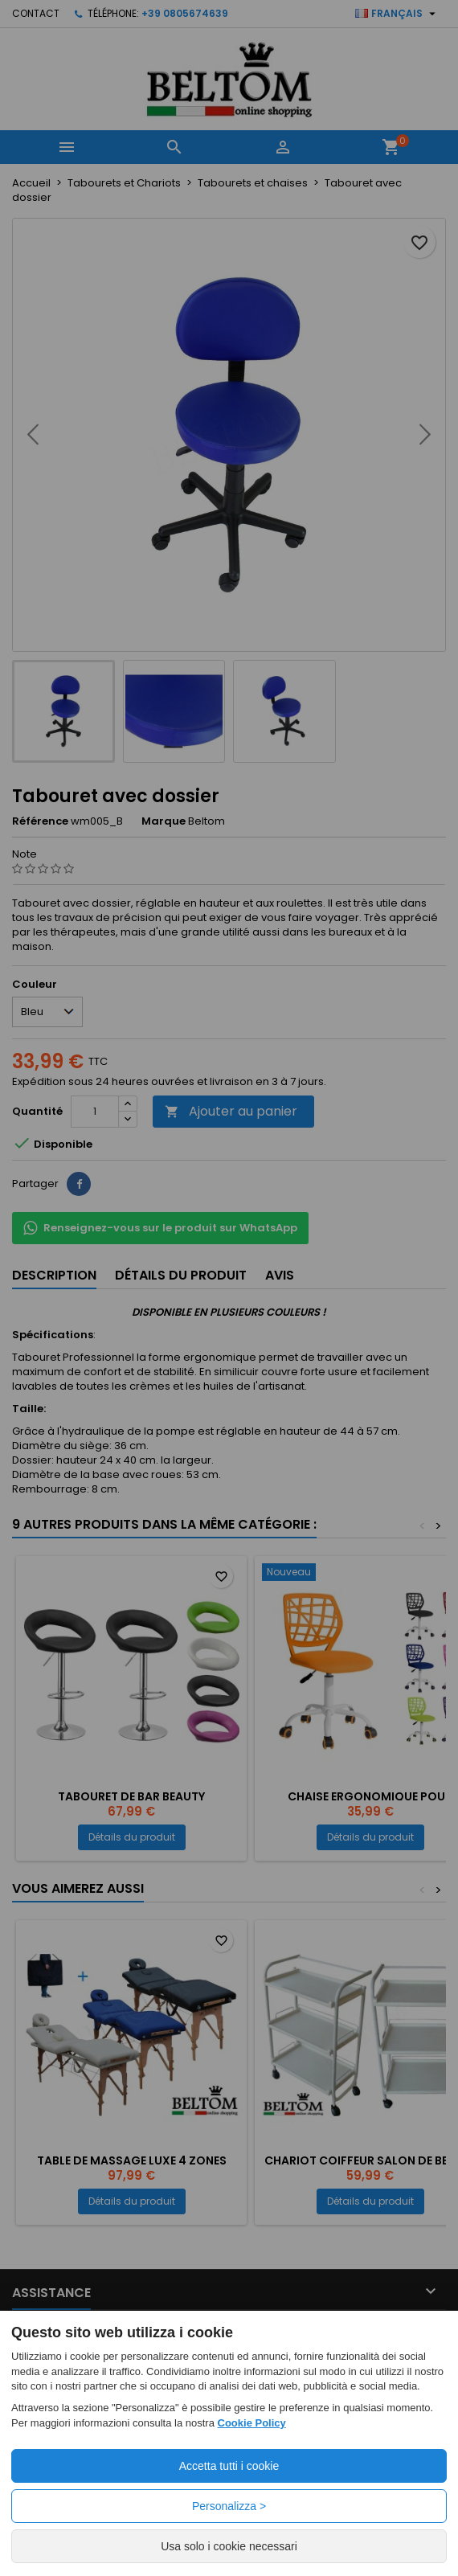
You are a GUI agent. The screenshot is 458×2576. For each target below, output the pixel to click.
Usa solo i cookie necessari (229, 2546)
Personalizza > (229, 2506)
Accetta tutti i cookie (229, 2465)
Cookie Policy (252, 2423)
